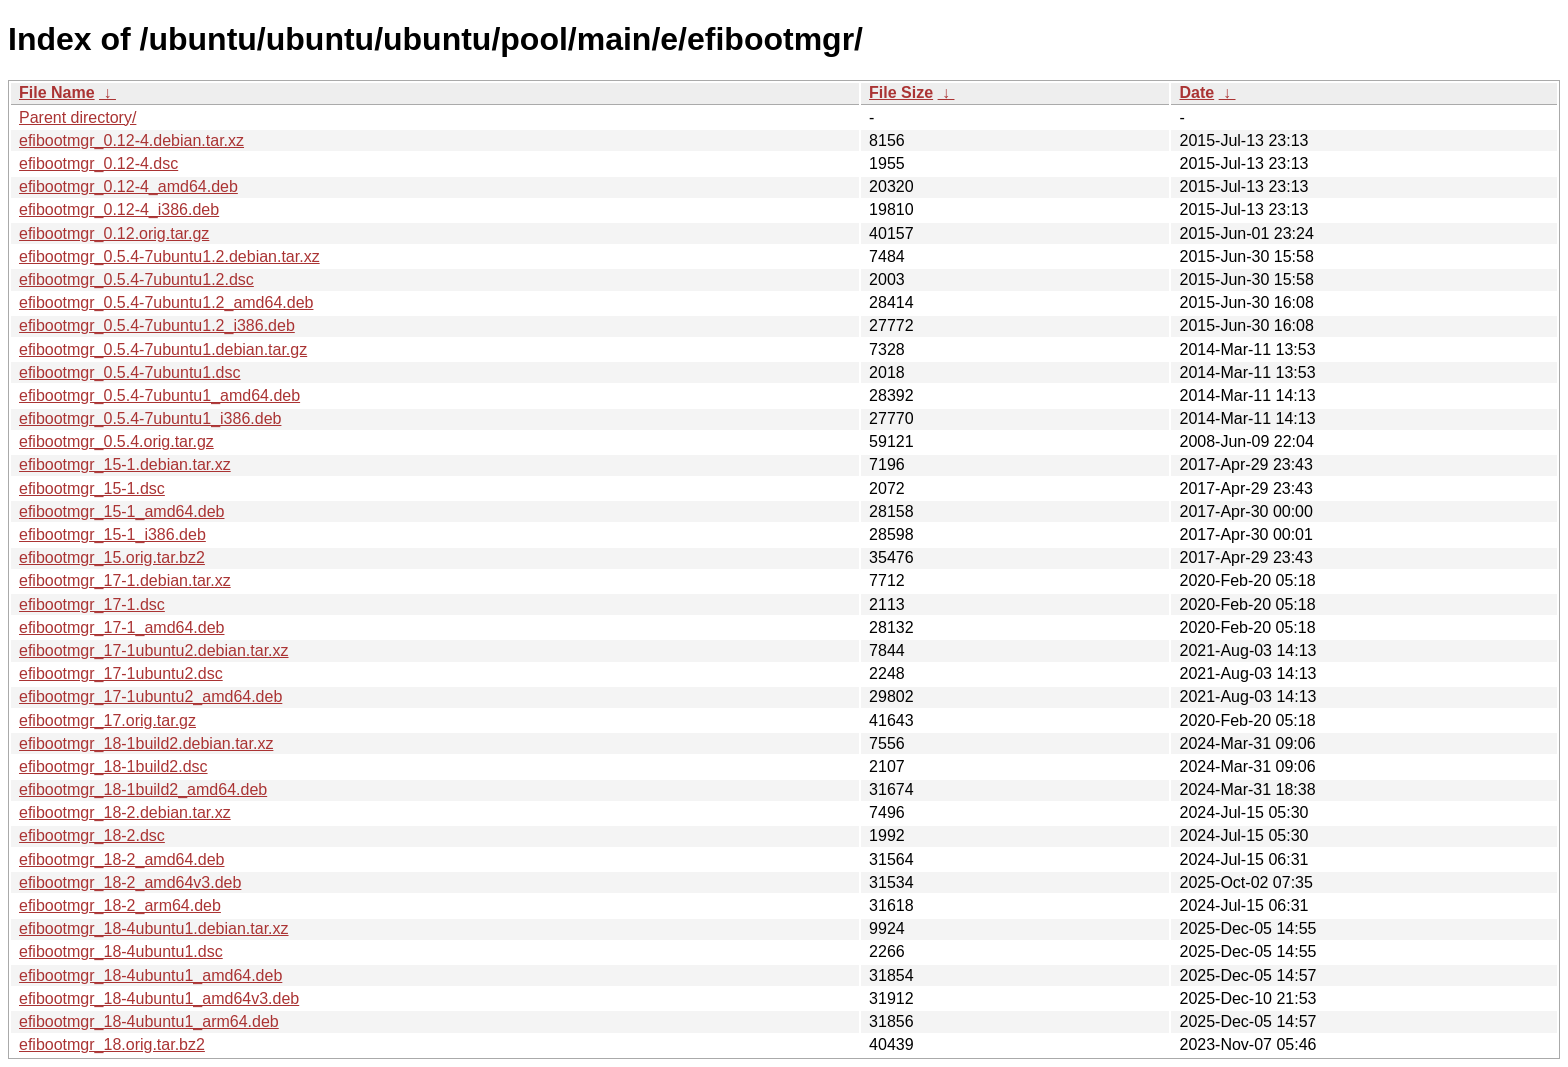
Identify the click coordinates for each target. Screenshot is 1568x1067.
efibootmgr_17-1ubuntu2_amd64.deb (150, 696)
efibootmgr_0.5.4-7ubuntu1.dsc (129, 372)
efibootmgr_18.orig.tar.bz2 (112, 1044)
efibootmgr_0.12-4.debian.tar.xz (131, 140)
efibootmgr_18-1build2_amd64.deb (143, 789)
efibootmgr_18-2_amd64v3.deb (130, 882)
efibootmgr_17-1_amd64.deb (121, 627)
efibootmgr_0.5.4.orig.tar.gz (116, 441)
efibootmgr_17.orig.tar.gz (107, 720)
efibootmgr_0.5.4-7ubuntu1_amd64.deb (159, 395)
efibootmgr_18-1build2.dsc (113, 766)
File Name (57, 92)
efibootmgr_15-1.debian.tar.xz (125, 464)
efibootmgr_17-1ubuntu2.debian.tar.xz (154, 650)
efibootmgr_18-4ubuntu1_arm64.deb (149, 1021)
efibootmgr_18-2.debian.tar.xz (125, 812)
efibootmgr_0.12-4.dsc (98, 163)
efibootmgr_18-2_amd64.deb (121, 859)
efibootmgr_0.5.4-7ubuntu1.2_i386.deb (157, 325)
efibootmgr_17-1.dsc (92, 604)
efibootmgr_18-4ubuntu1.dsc (121, 951)
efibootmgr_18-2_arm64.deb (120, 905)
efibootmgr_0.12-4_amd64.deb (128, 186)
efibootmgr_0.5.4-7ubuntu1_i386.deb (150, 418)
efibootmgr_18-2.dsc (92, 835)
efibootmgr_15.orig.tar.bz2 (112, 557)
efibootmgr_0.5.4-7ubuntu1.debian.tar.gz (163, 349)
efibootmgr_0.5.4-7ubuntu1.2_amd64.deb (166, 302)
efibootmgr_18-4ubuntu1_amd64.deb (150, 975)
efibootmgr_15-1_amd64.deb (121, 511)
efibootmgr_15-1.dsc (92, 488)
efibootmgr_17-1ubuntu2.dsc (121, 673)
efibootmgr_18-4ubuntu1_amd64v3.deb (159, 998)
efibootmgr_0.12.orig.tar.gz (114, 233)
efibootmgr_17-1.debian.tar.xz (125, 580)
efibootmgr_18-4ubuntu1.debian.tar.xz (154, 928)
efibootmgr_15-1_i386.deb (112, 534)
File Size (901, 92)
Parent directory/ (77, 117)
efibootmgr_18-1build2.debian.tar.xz (146, 743)
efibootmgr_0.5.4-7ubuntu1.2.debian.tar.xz (169, 256)
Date (1196, 92)
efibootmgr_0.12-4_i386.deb (119, 209)
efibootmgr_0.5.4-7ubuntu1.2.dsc (136, 279)
